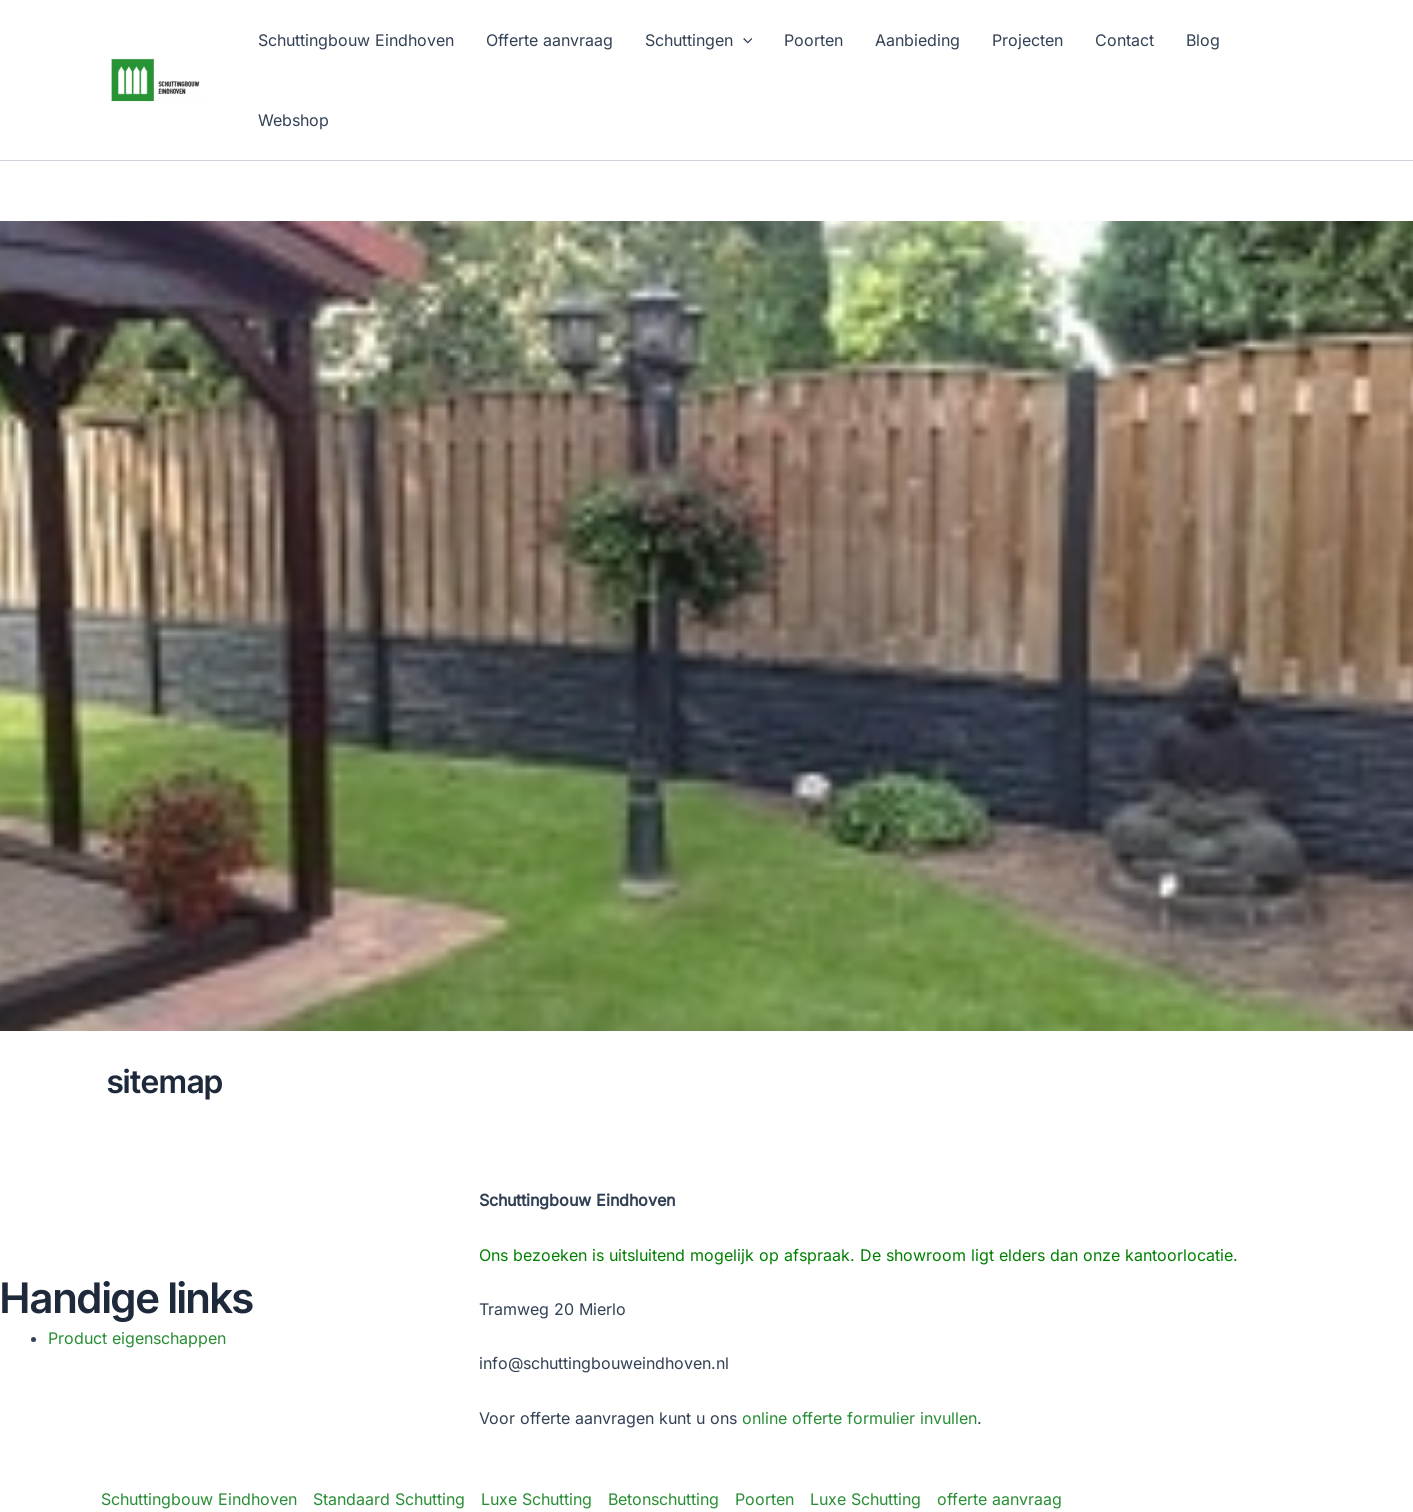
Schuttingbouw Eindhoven (199, 1499)
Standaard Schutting (389, 1499)
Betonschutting (663, 1499)
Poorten (764, 1499)
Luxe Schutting (536, 1499)
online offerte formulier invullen (859, 1418)
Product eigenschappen (137, 1338)
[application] (743, 40)
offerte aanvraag (999, 1499)
